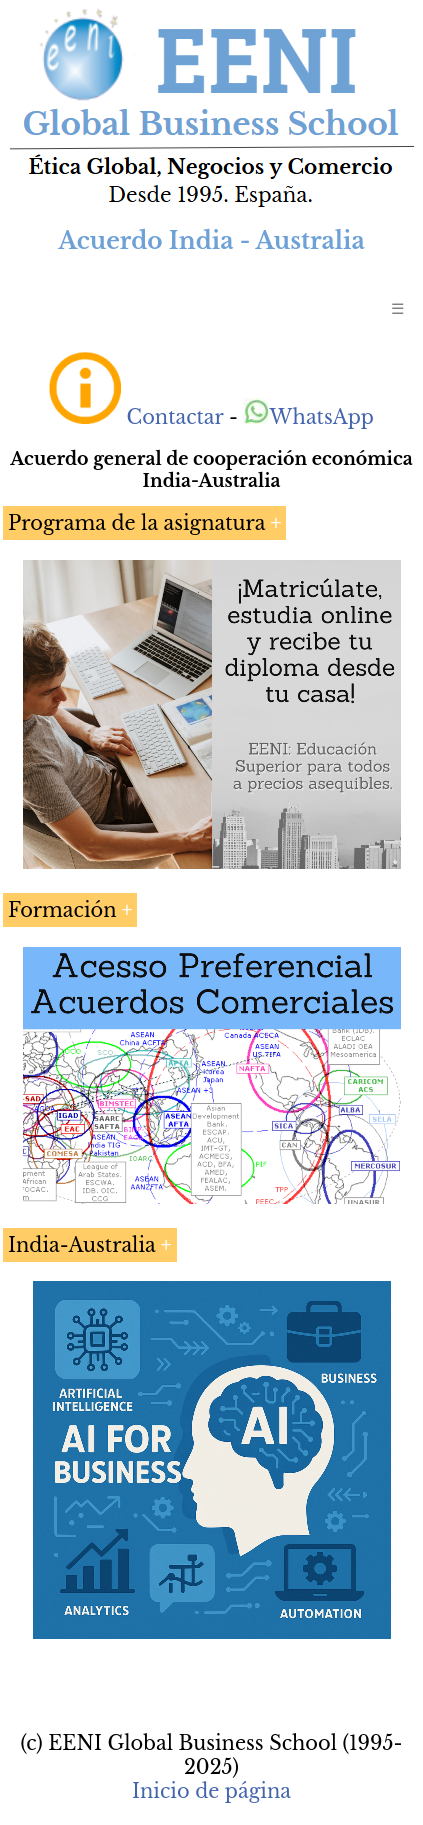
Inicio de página (211, 1791)
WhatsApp (308, 417)
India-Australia (82, 1245)
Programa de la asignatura (136, 523)
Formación (62, 910)
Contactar (175, 417)
